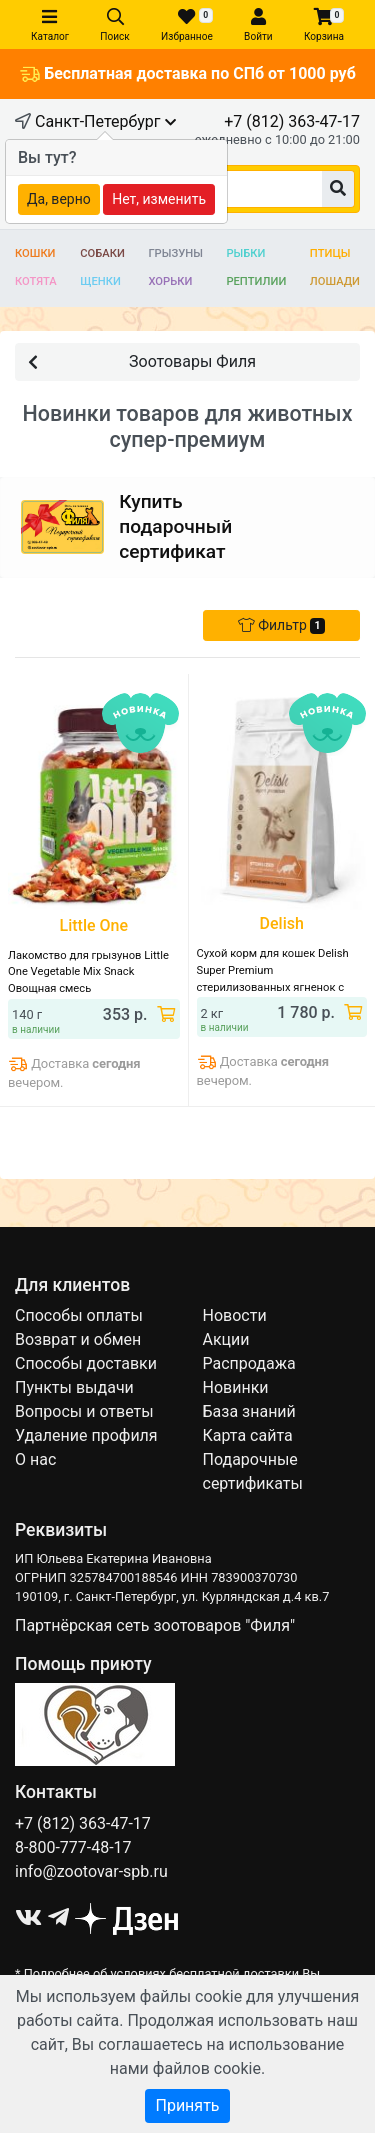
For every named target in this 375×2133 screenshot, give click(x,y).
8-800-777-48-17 (73, 1847)
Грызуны (175, 253)
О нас (35, 1459)
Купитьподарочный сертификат (175, 526)
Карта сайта (248, 1435)
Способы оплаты (79, 1315)
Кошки (35, 253)
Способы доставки (86, 1363)
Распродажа (249, 1363)
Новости (235, 1315)
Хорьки (170, 281)
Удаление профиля (86, 1435)
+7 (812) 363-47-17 (292, 121)
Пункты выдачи (74, 1387)
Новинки (236, 1387)
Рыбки (245, 253)
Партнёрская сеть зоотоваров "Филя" (155, 1625)
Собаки (102, 253)
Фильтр (281, 625)
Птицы (330, 253)
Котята (36, 281)
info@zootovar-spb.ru (91, 1871)
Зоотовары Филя (142, 360)
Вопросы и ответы (84, 1411)
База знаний (249, 1411)
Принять (187, 2105)
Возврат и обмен (78, 1339)
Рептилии (256, 281)
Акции (226, 1339)
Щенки (100, 281)
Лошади (335, 281)
